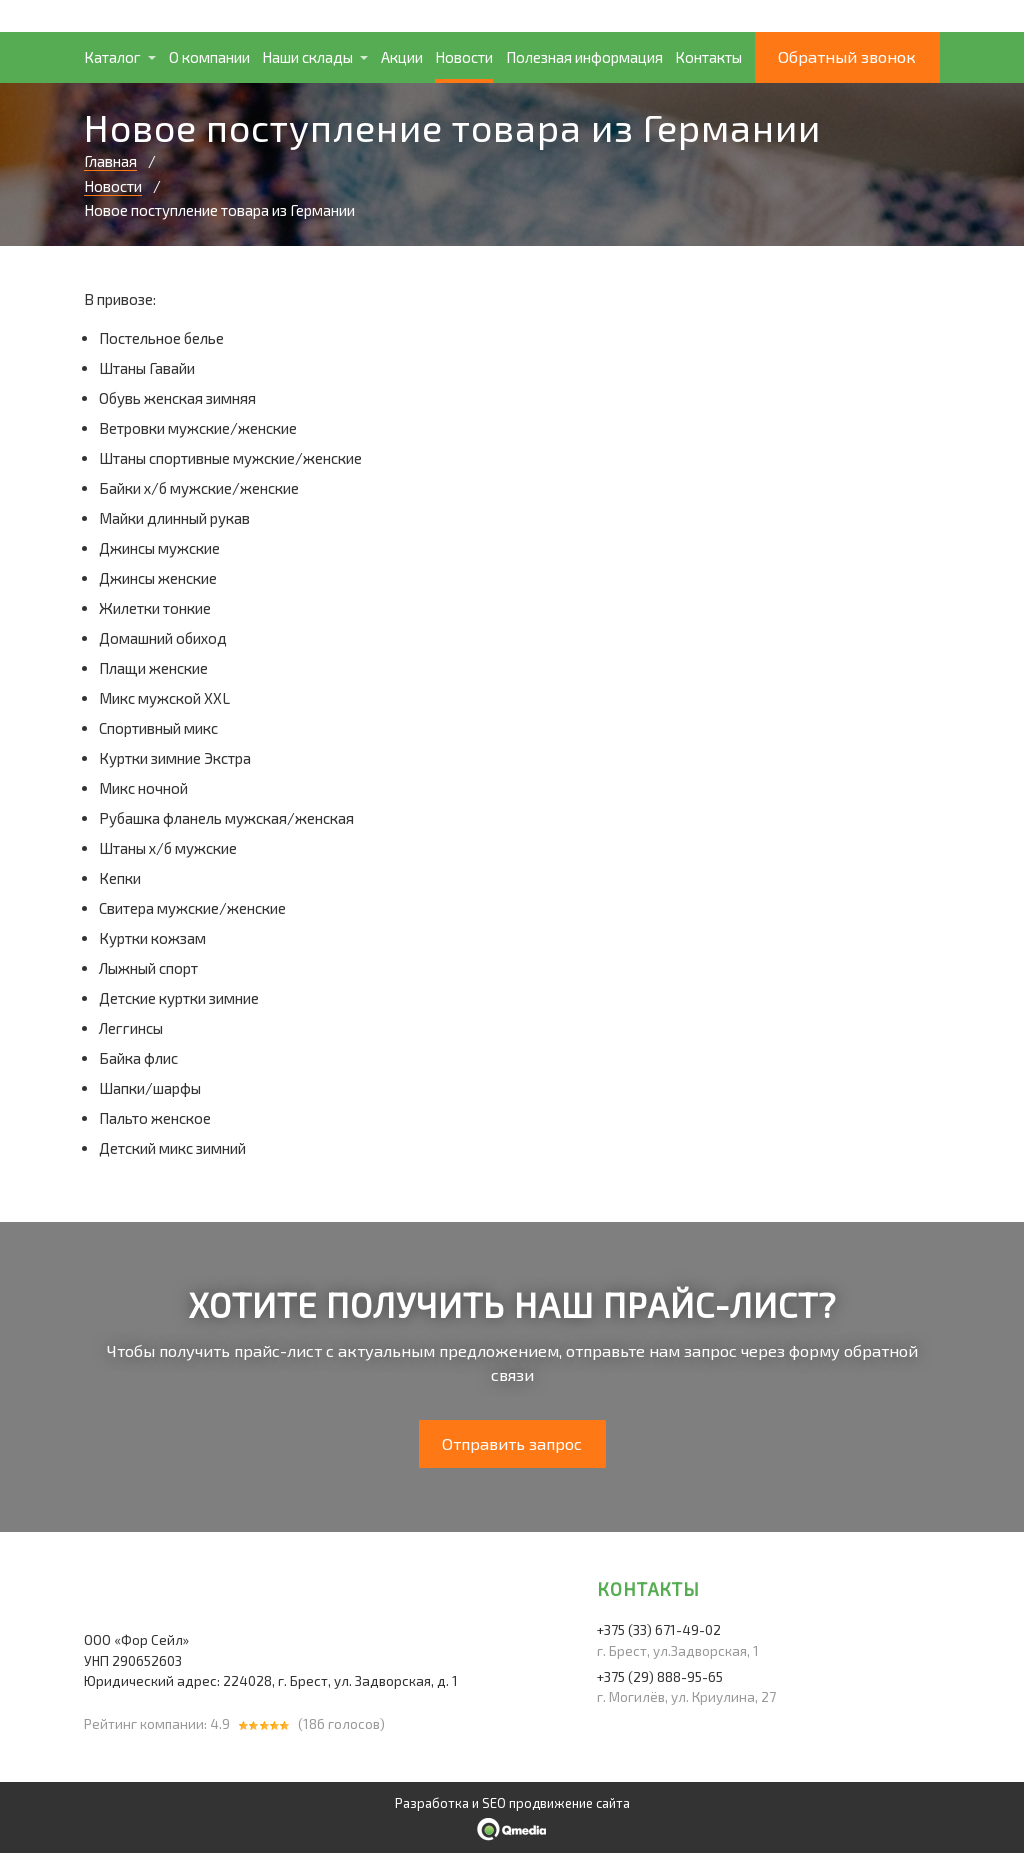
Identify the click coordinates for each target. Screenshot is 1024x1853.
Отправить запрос (512, 1443)
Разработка (432, 1803)
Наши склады (307, 57)
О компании (209, 57)
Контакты (708, 57)
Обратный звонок (847, 56)
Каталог (112, 57)
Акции (402, 57)
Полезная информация (584, 57)
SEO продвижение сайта (556, 1803)
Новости (464, 57)
